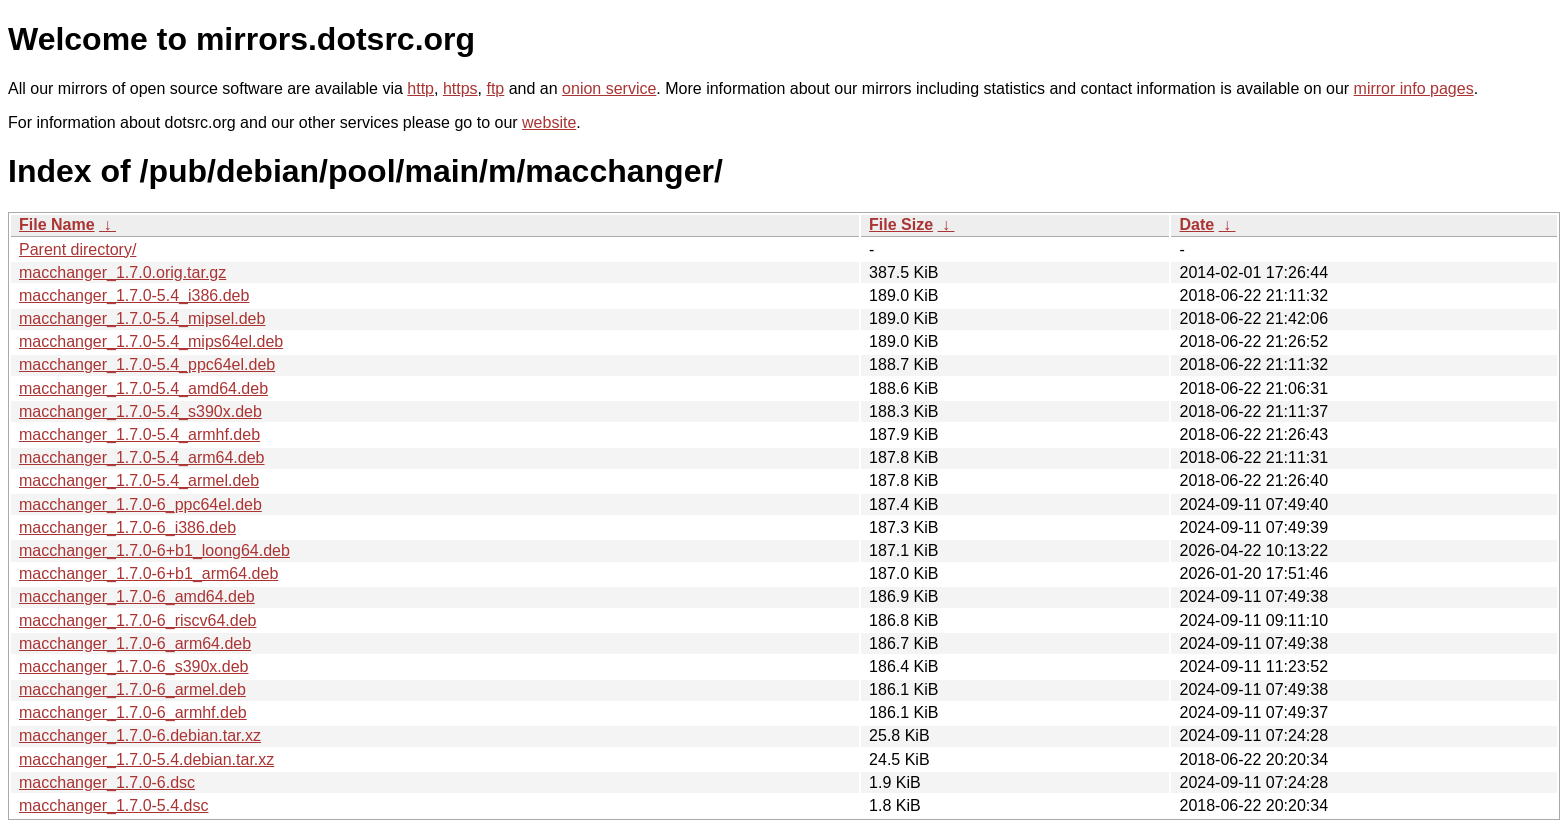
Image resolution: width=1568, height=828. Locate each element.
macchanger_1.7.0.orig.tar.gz (122, 272)
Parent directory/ (77, 249)
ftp (495, 88)
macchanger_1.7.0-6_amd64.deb (137, 596)
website (549, 122)
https (460, 88)
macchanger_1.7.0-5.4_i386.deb (134, 295)
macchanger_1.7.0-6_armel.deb (132, 689)
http (420, 88)
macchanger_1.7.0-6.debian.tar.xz (140, 735)
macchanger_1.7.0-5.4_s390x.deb (140, 411)
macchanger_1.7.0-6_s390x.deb (134, 666)
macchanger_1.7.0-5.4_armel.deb (139, 480)
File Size (901, 224)
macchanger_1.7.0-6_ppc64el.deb (140, 504)
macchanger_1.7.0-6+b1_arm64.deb (148, 573)
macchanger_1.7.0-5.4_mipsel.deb (142, 318)
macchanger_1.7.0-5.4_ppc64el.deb (147, 364)
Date (1196, 224)
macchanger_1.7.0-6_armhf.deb (133, 712)
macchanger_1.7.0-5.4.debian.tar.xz (146, 759)
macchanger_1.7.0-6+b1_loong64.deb (154, 550)
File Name (57, 224)
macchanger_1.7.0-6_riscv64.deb (137, 620)
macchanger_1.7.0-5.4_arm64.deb (142, 457)
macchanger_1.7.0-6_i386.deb (127, 527)
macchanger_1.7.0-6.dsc (107, 782)
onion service (609, 88)
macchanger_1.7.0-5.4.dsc (113, 805)
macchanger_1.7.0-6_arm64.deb (135, 643)
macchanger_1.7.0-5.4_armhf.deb (139, 434)
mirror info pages (1414, 88)
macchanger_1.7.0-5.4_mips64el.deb (151, 341)
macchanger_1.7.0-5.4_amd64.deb (143, 388)
